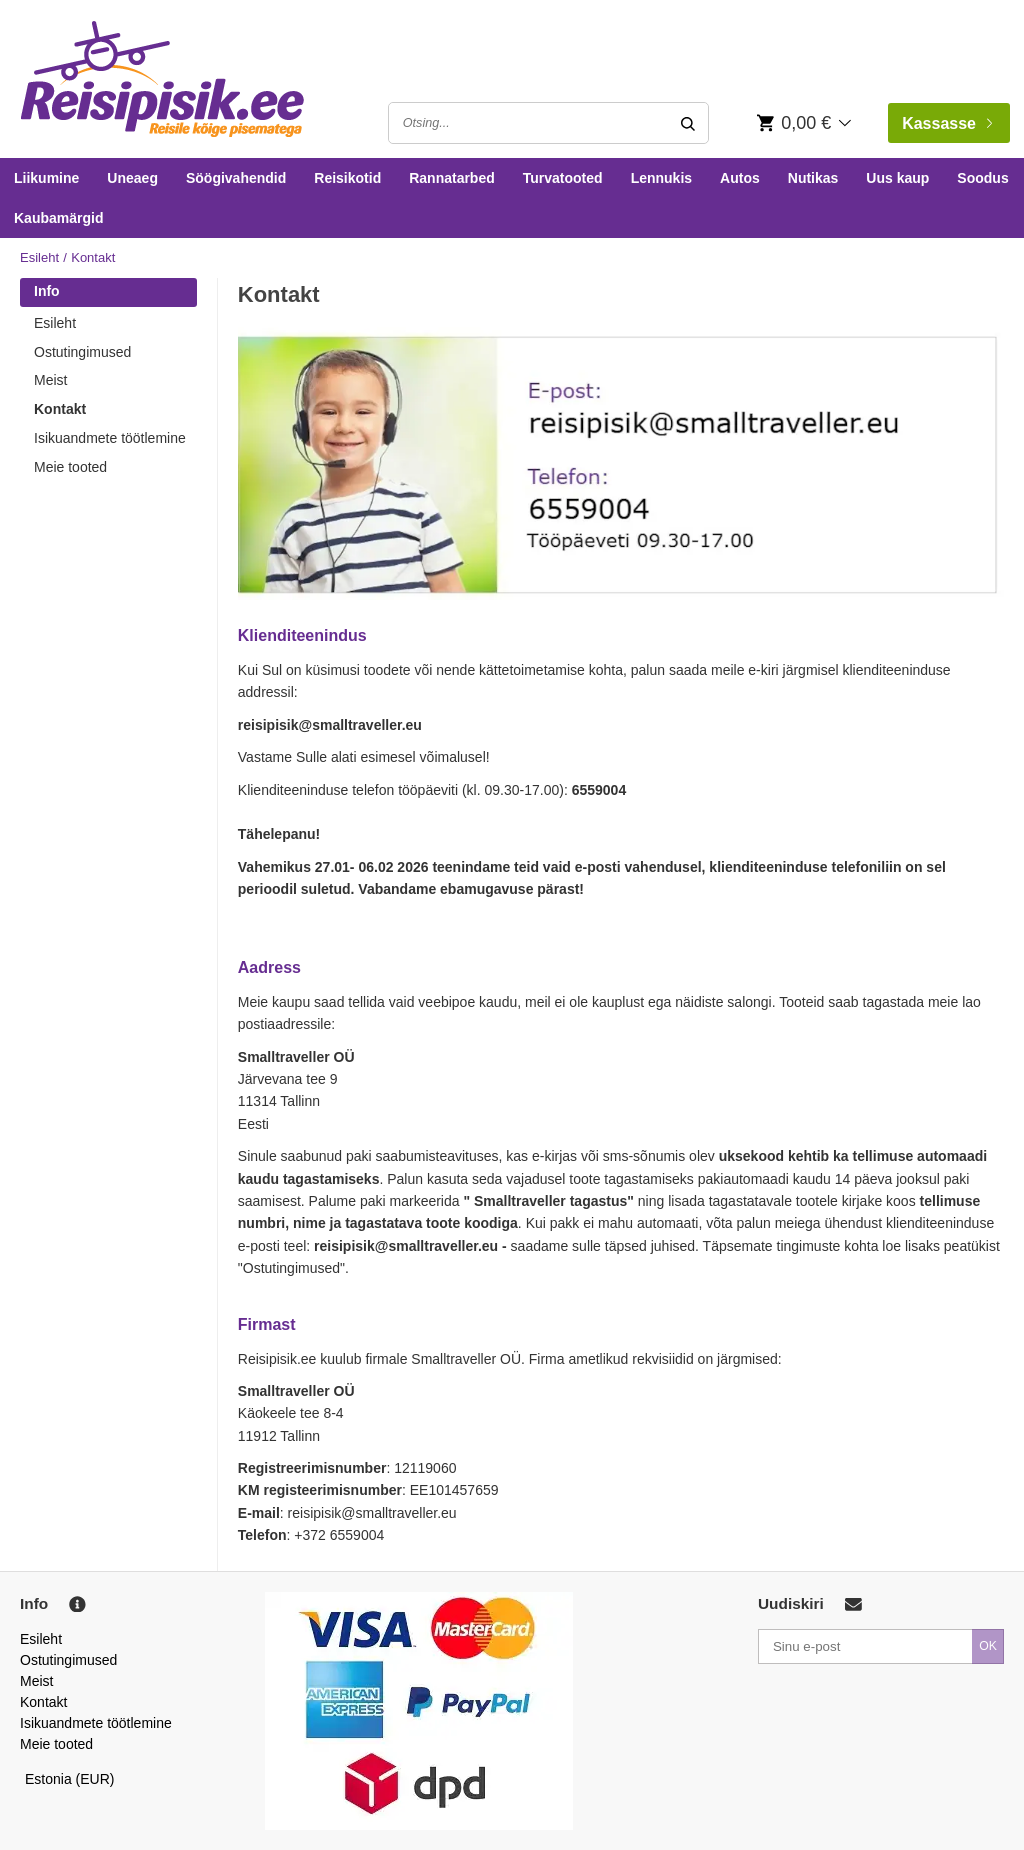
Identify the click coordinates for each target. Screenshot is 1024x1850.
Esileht (39, 257)
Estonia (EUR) (70, 1779)
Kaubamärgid (58, 218)
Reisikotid (347, 178)
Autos (740, 178)
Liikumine (46, 178)
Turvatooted (563, 178)
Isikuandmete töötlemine (110, 438)
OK (988, 1646)
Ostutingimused (82, 352)
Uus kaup (897, 178)
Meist (50, 380)
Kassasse (947, 123)
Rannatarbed (452, 178)
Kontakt (60, 409)
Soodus (982, 178)
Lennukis (661, 178)
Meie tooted (70, 467)
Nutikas (813, 178)
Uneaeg (132, 178)
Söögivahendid (236, 178)
